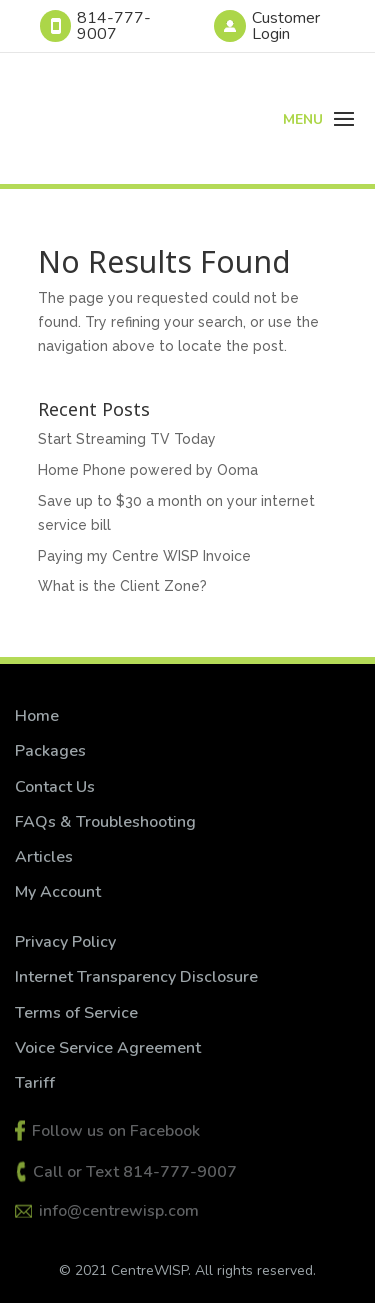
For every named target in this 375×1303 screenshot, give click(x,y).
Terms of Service (78, 1013)
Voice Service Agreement (108, 1048)
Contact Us (55, 787)
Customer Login (286, 26)
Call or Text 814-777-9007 (135, 1172)
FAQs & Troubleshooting (105, 822)
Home (37, 716)
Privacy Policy (65, 942)
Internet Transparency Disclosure (136, 977)
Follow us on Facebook (116, 1131)
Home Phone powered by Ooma (148, 470)
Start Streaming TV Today (127, 439)
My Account (58, 892)
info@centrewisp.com (119, 1211)
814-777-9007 (114, 26)
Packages (50, 751)
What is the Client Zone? (122, 586)
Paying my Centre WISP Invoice (144, 556)
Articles (44, 857)
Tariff (35, 1083)
